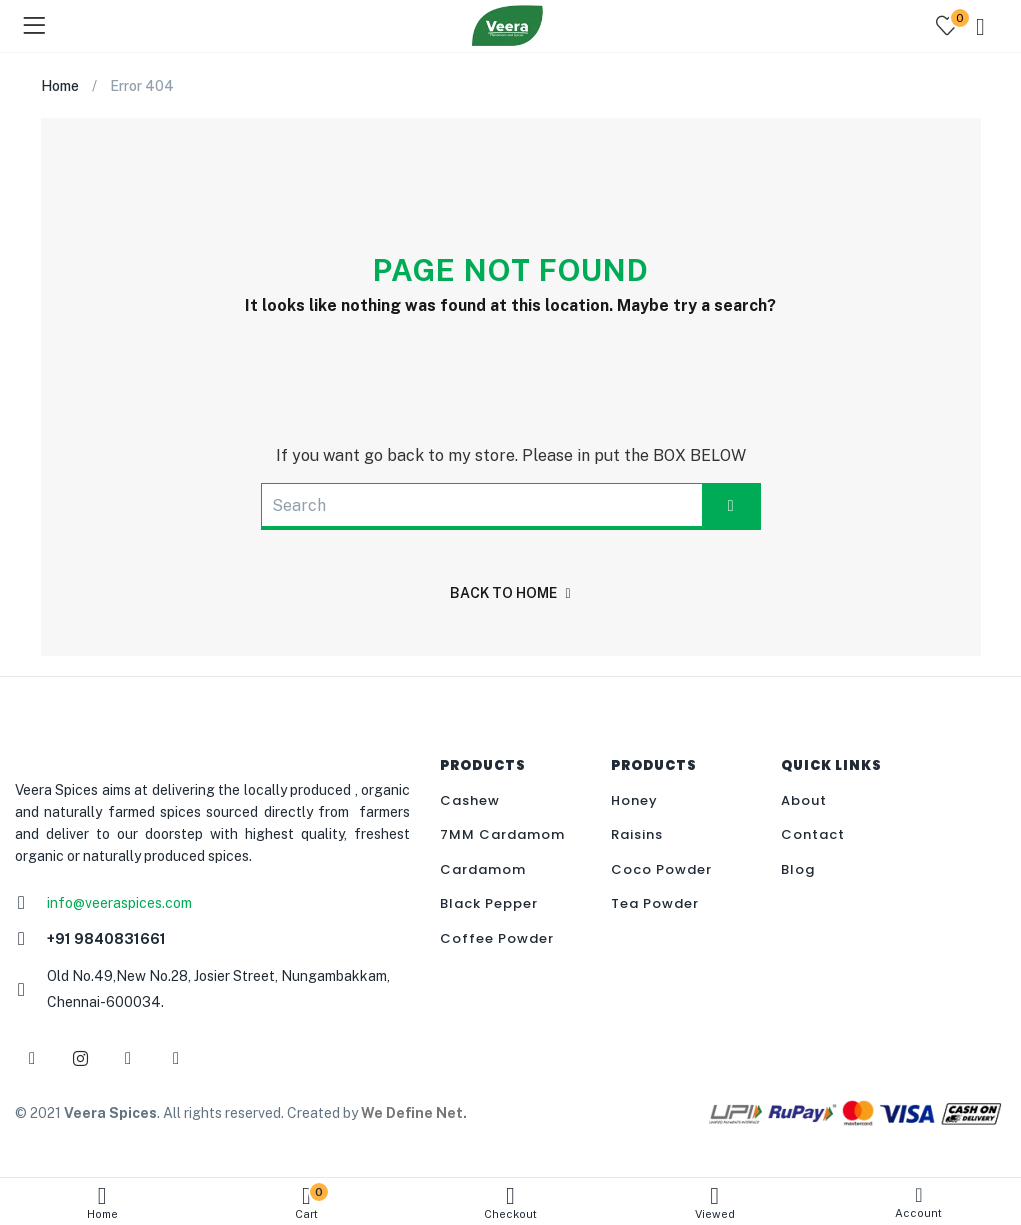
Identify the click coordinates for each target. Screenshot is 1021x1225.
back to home (510, 593)
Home (102, 1202)
